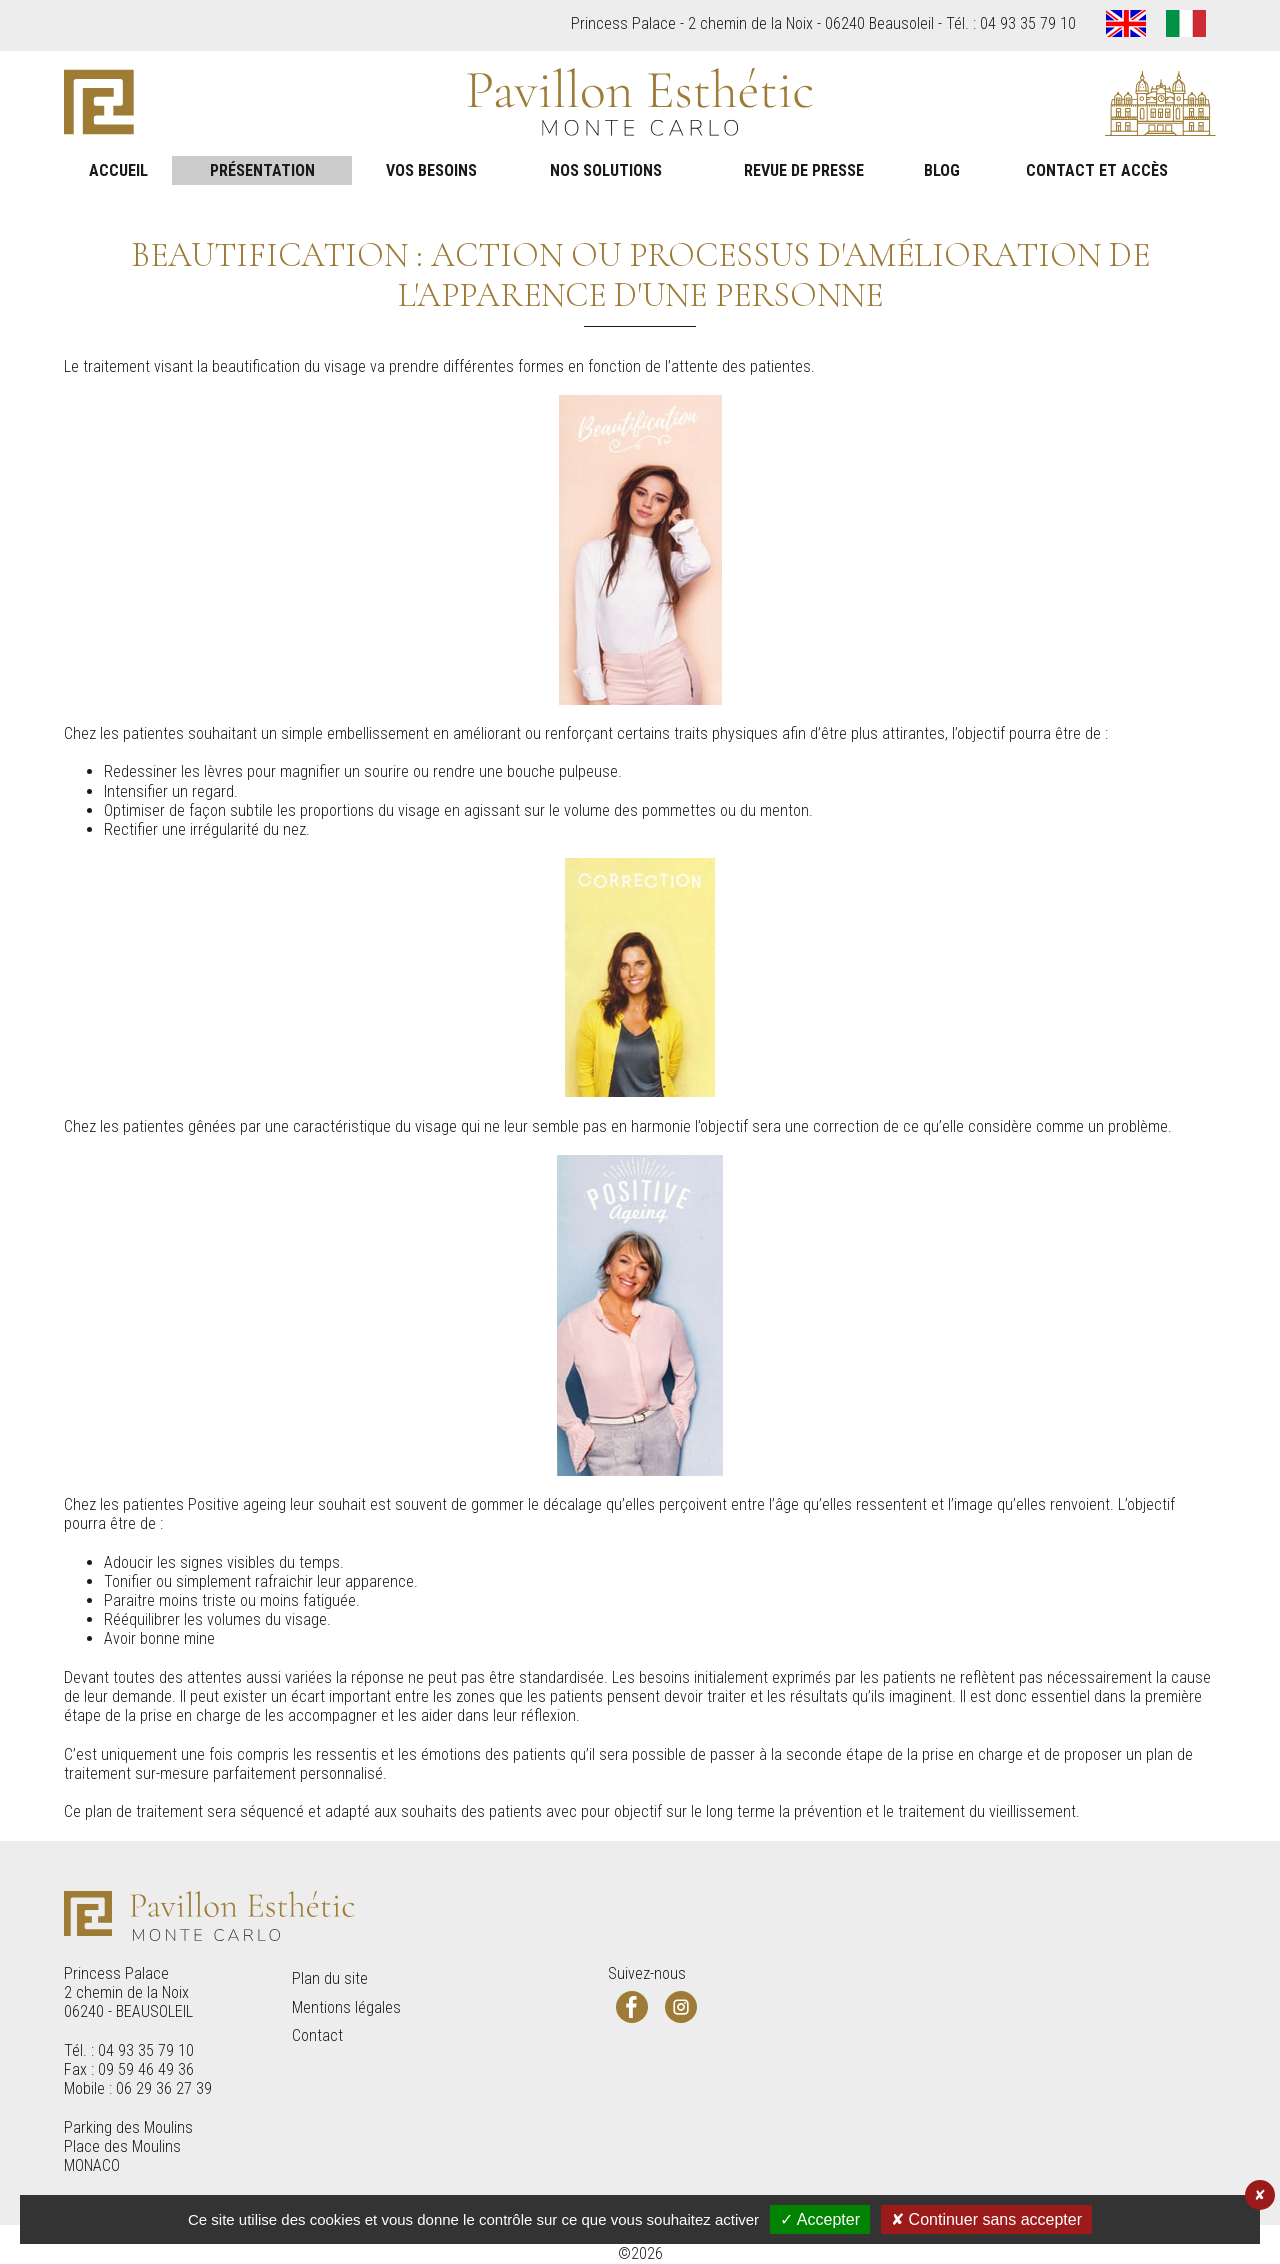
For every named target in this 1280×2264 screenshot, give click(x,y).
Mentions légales (346, 2007)
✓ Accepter (820, 2219)
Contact (317, 2035)
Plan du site (330, 1978)
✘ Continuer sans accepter (986, 2219)
